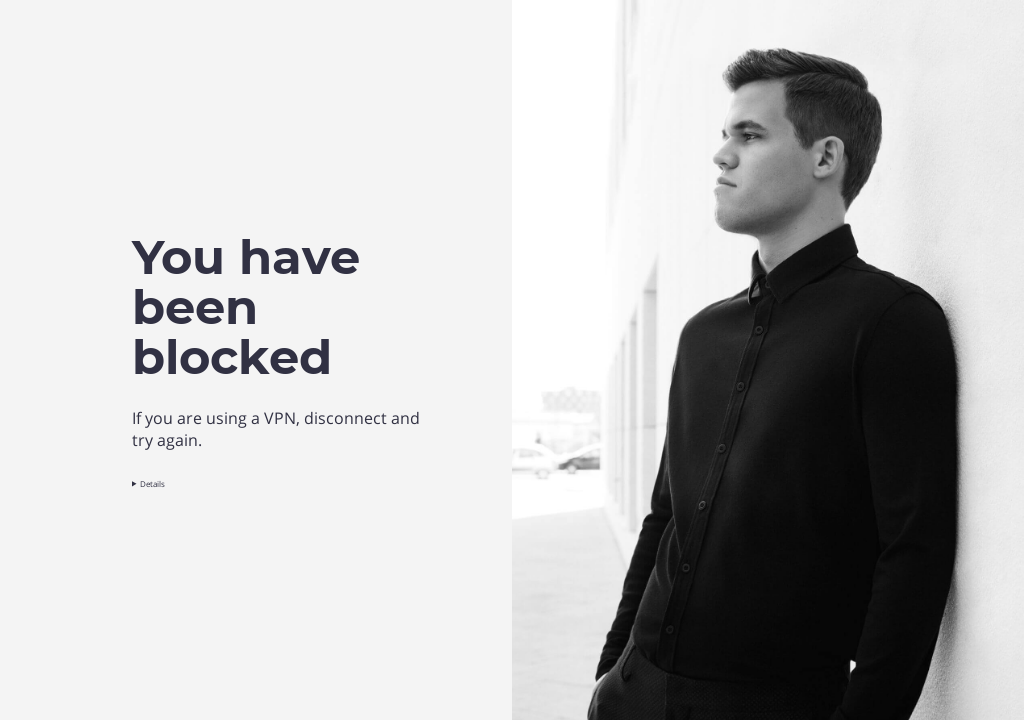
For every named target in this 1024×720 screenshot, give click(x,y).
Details (152, 483)
